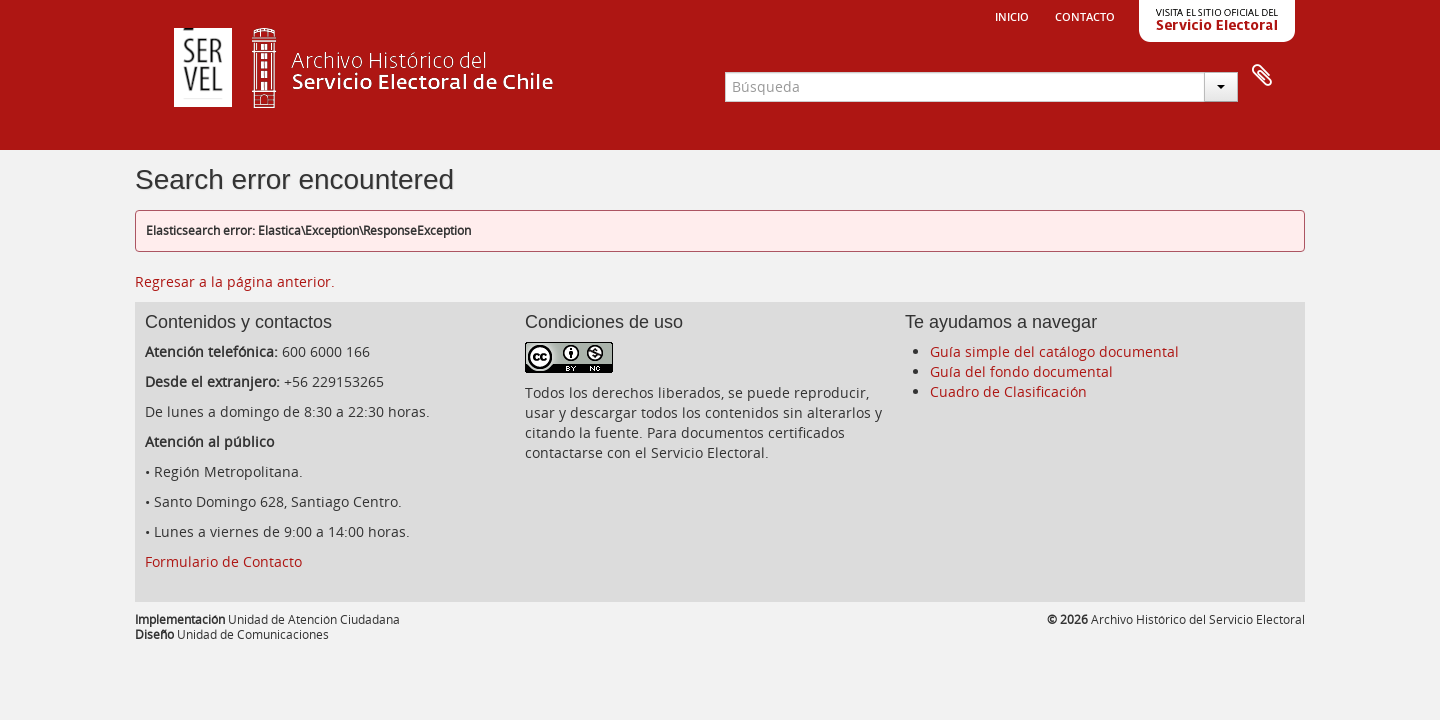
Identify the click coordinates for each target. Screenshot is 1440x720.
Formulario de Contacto (223, 561)
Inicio (1012, 15)
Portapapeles (1262, 76)
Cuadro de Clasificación (1008, 391)
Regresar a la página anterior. (235, 281)
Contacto (1085, 15)
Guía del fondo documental (1021, 371)
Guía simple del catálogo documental (1054, 351)
